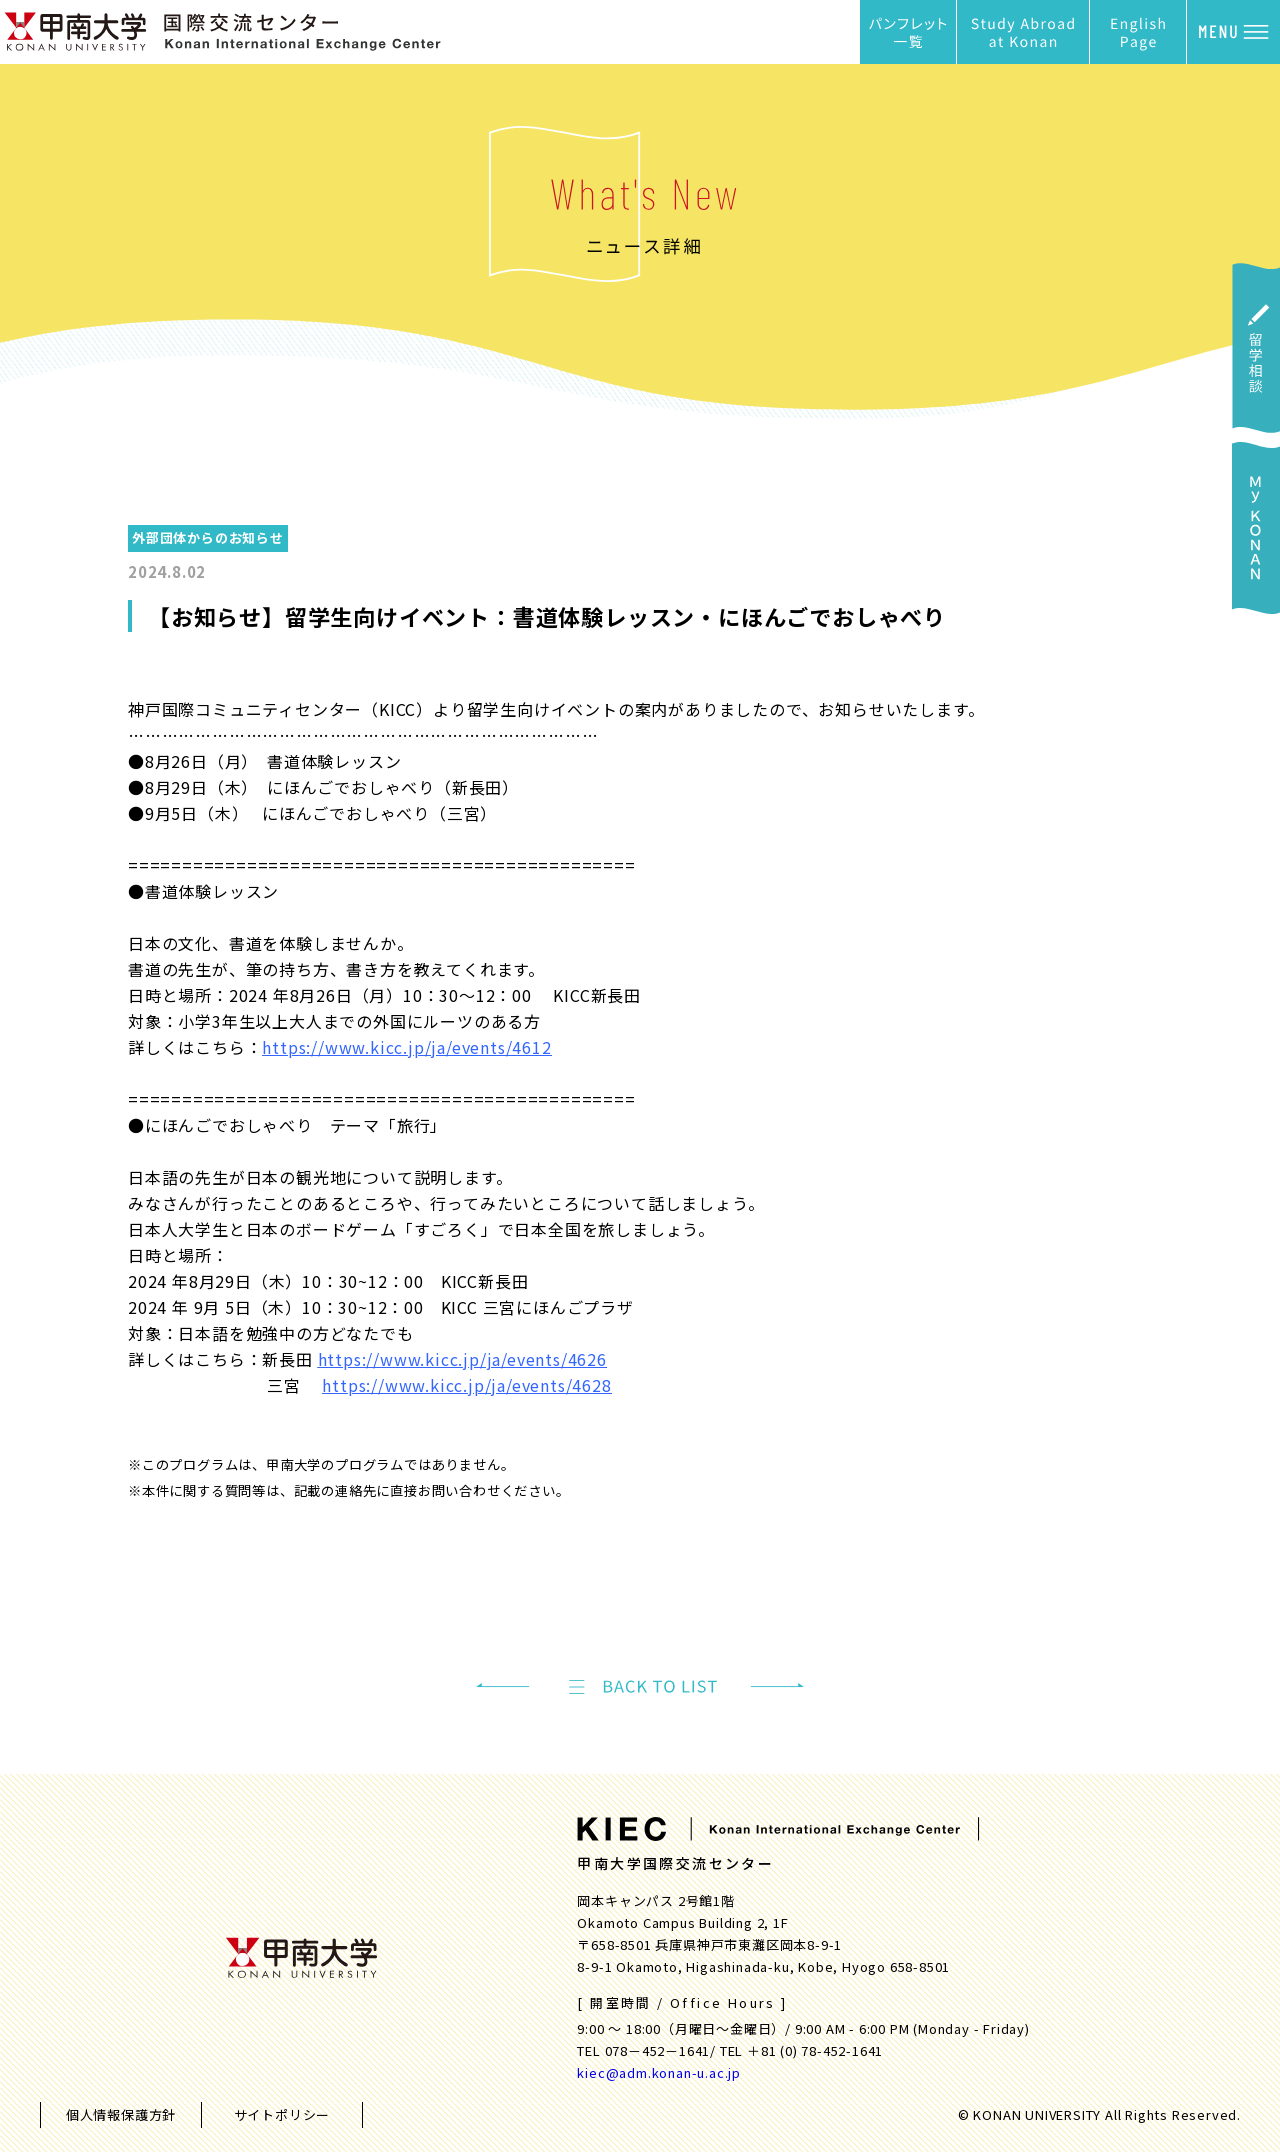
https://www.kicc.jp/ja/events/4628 (466, 1385)
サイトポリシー (282, 2114)
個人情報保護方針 (121, 2114)
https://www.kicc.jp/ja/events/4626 (462, 1359)
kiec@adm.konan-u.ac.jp (659, 2072)
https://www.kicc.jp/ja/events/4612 (406, 1047)
